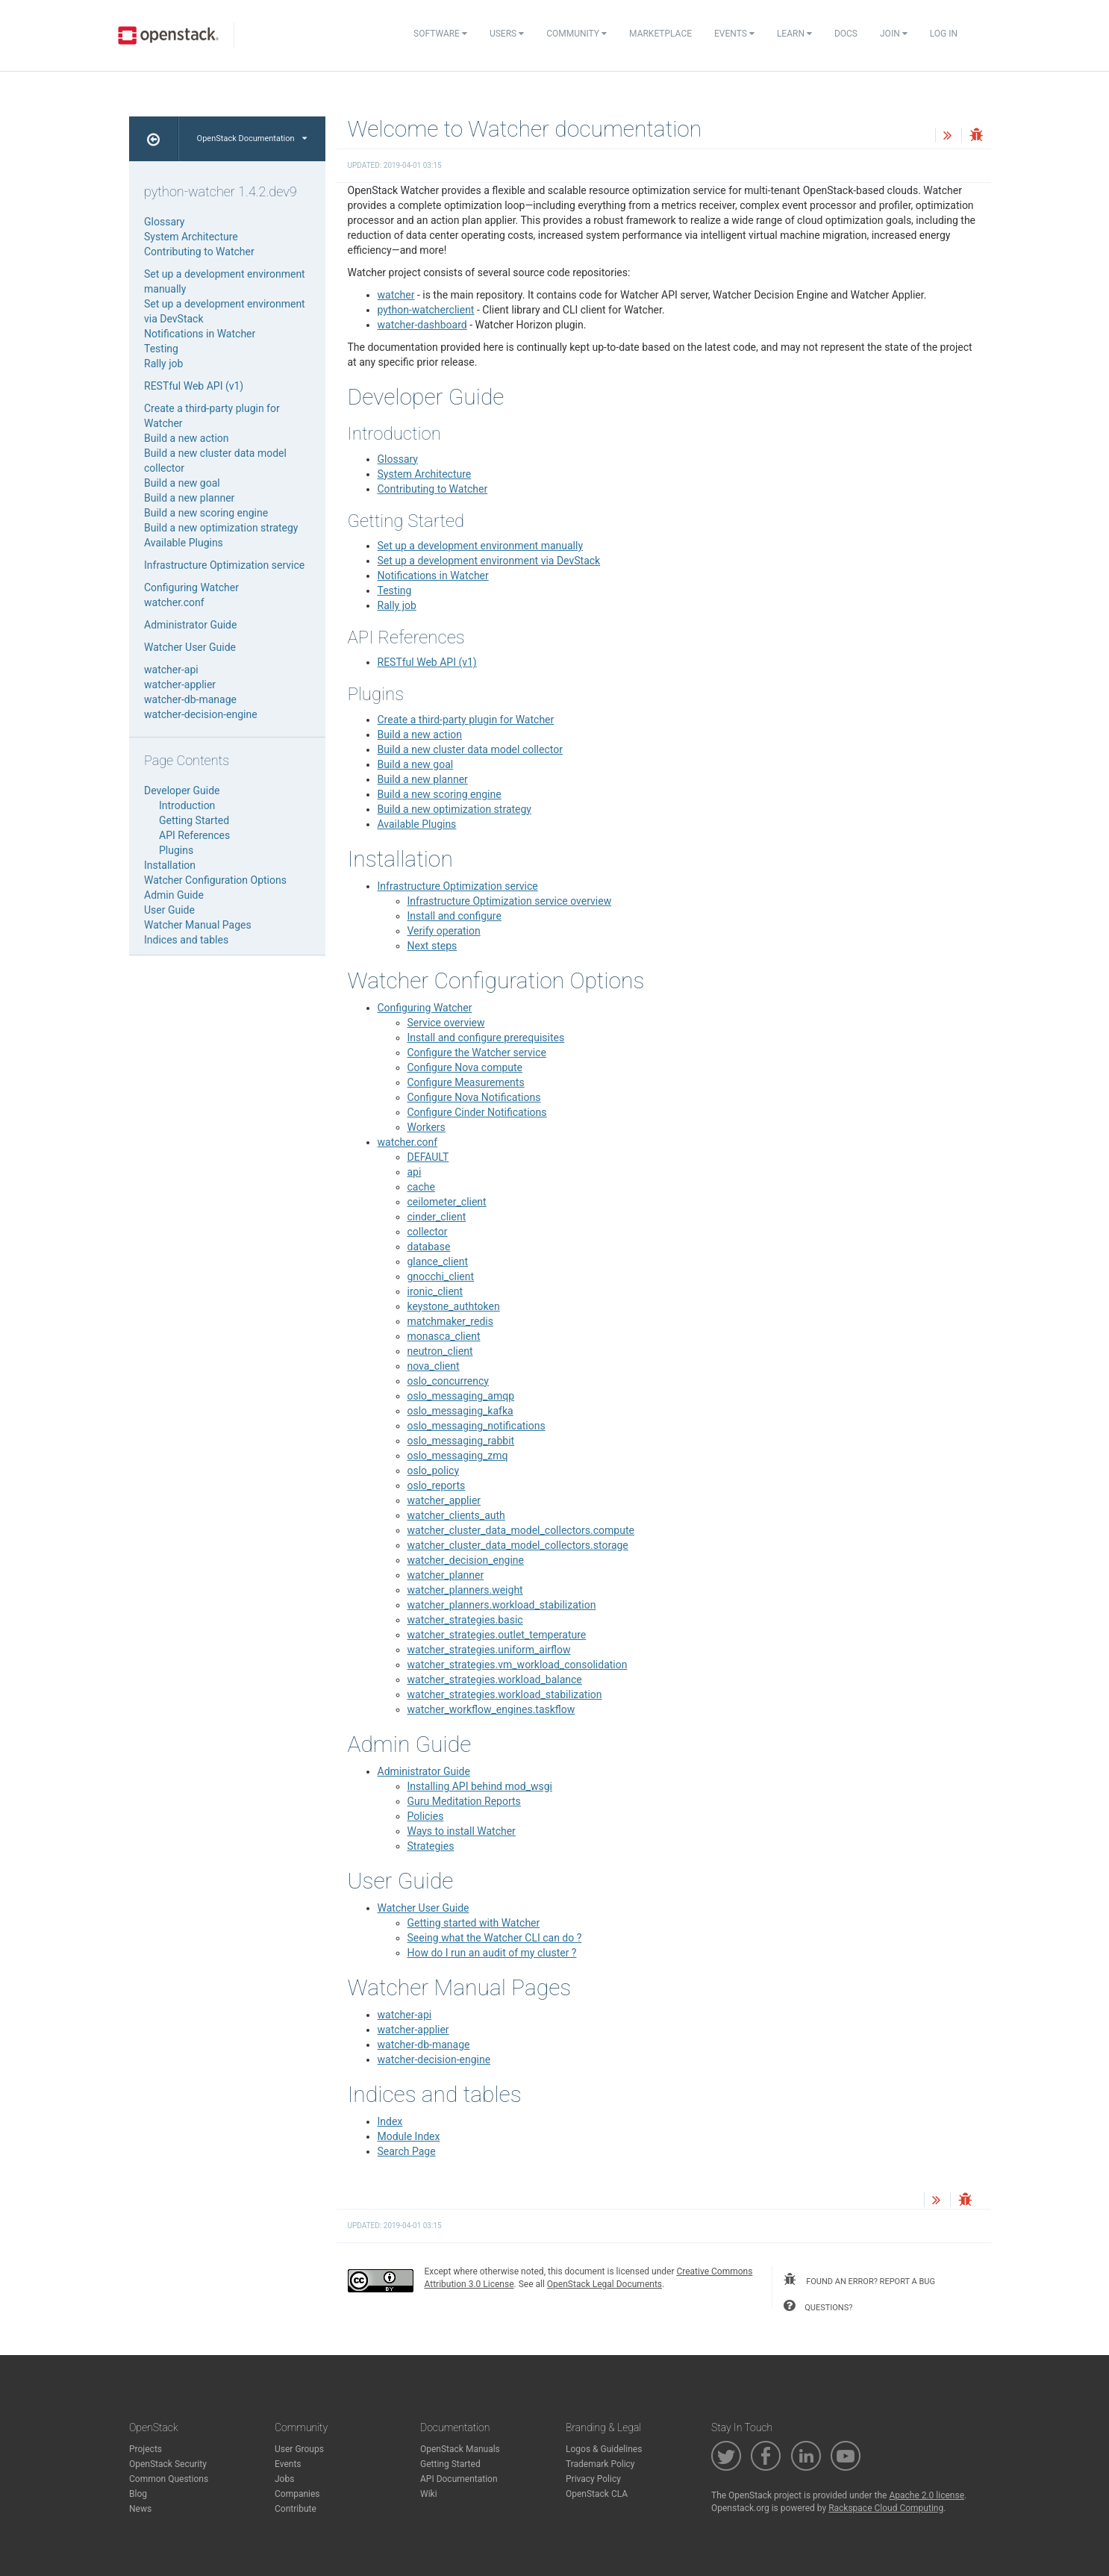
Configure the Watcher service (476, 1052)
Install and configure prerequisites (486, 1038)
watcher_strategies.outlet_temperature (497, 1635)
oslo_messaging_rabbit (461, 1441)
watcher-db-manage (424, 2044)
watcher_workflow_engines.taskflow (491, 1709)
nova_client (433, 1366)
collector (427, 1232)
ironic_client (435, 1291)
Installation (170, 865)
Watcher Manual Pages (198, 925)
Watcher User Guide (423, 1908)
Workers (426, 1127)
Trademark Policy (600, 2464)
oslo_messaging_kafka (460, 1411)
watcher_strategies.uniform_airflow (489, 1650)
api (414, 1172)
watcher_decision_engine (466, 1560)
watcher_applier (444, 1500)
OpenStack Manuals (460, 2449)
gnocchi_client (441, 1276)
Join (893, 33)
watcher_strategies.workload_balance (494, 1679)
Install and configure (454, 916)
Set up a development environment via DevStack (489, 561)
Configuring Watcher (425, 1008)
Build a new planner (423, 779)
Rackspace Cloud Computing (885, 2508)
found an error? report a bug (859, 2279)
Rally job (397, 605)
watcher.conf (408, 1142)
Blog (138, 2494)
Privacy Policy (593, 2479)
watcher (396, 295)
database (429, 1247)
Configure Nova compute (465, 1067)
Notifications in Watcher (433, 575)
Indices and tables (186, 940)
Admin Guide (174, 895)
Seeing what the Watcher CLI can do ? (494, 1938)
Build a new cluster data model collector (470, 749)
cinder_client (436, 1217)
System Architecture (425, 474)
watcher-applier (413, 2030)
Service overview (446, 1023)
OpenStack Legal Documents (604, 2284)
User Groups (299, 2449)
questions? (818, 2306)
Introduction (187, 805)
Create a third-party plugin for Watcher (466, 720)
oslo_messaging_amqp (461, 1396)
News (140, 2509)
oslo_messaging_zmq (457, 1456)
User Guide (169, 910)
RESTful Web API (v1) (427, 662)
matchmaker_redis (450, 1321)
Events (734, 33)
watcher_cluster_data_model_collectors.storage (517, 1545)
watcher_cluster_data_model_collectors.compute (520, 1530)
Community (576, 33)
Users (507, 33)
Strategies (430, 1846)
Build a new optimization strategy (454, 809)
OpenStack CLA (597, 2494)
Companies (297, 2494)
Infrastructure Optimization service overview (509, 901)
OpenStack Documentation (252, 138)
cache (421, 1187)
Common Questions (168, 2479)
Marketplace (660, 33)
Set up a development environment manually (481, 546)
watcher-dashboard (422, 325)
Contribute (295, 2509)
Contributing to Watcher (433, 489)
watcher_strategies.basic (465, 1620)
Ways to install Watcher (461, 1831)
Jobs (284, 2479)
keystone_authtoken (453, 1306)
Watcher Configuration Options (215, 880)
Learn (794, 33)
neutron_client (440, 1351)
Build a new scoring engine (440, 794)
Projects (145, 2449)
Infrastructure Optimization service (458, 886)
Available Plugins (417, 824)
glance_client (438, 1261)
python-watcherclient (426, 310)
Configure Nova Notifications (474, 1097)
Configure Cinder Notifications (477, 1112)
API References (194, 835)
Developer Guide (182, 790)
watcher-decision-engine (434, 2059)
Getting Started (194, 820)
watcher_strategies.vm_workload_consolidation (517, 1665)
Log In (944, 33)
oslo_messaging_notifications (476, 1426)
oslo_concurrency (448, 1381)
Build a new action (420, 734)
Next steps (432, 946)
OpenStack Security (168, 2464)
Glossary (398, 459)
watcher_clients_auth (456, 1515)
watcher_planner (445, 1575)
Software (440, 33)
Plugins (176, 850)
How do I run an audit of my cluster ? (492, 1953)
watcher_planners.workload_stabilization (501, 1605)
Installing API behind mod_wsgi (479, 1786)
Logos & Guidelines (604, 2449)
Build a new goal (416, 764)
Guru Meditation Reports (464, 1801)
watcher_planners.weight (465, 1590)
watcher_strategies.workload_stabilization (504, 1694)
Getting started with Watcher (473, 1923)
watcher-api (405, 2015)
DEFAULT (428, 1157)
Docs (845, 33)
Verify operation (444, 931)
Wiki (428, 2494)
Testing (395, 590)
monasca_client (444, 1336)
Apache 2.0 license (926, 2495)
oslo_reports (436, 1485)
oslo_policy (433, 1470)
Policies (425, 1816)
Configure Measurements (466, 1082)
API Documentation (459, 2479)
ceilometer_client (447, 1202)
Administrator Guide (424, 1771)
